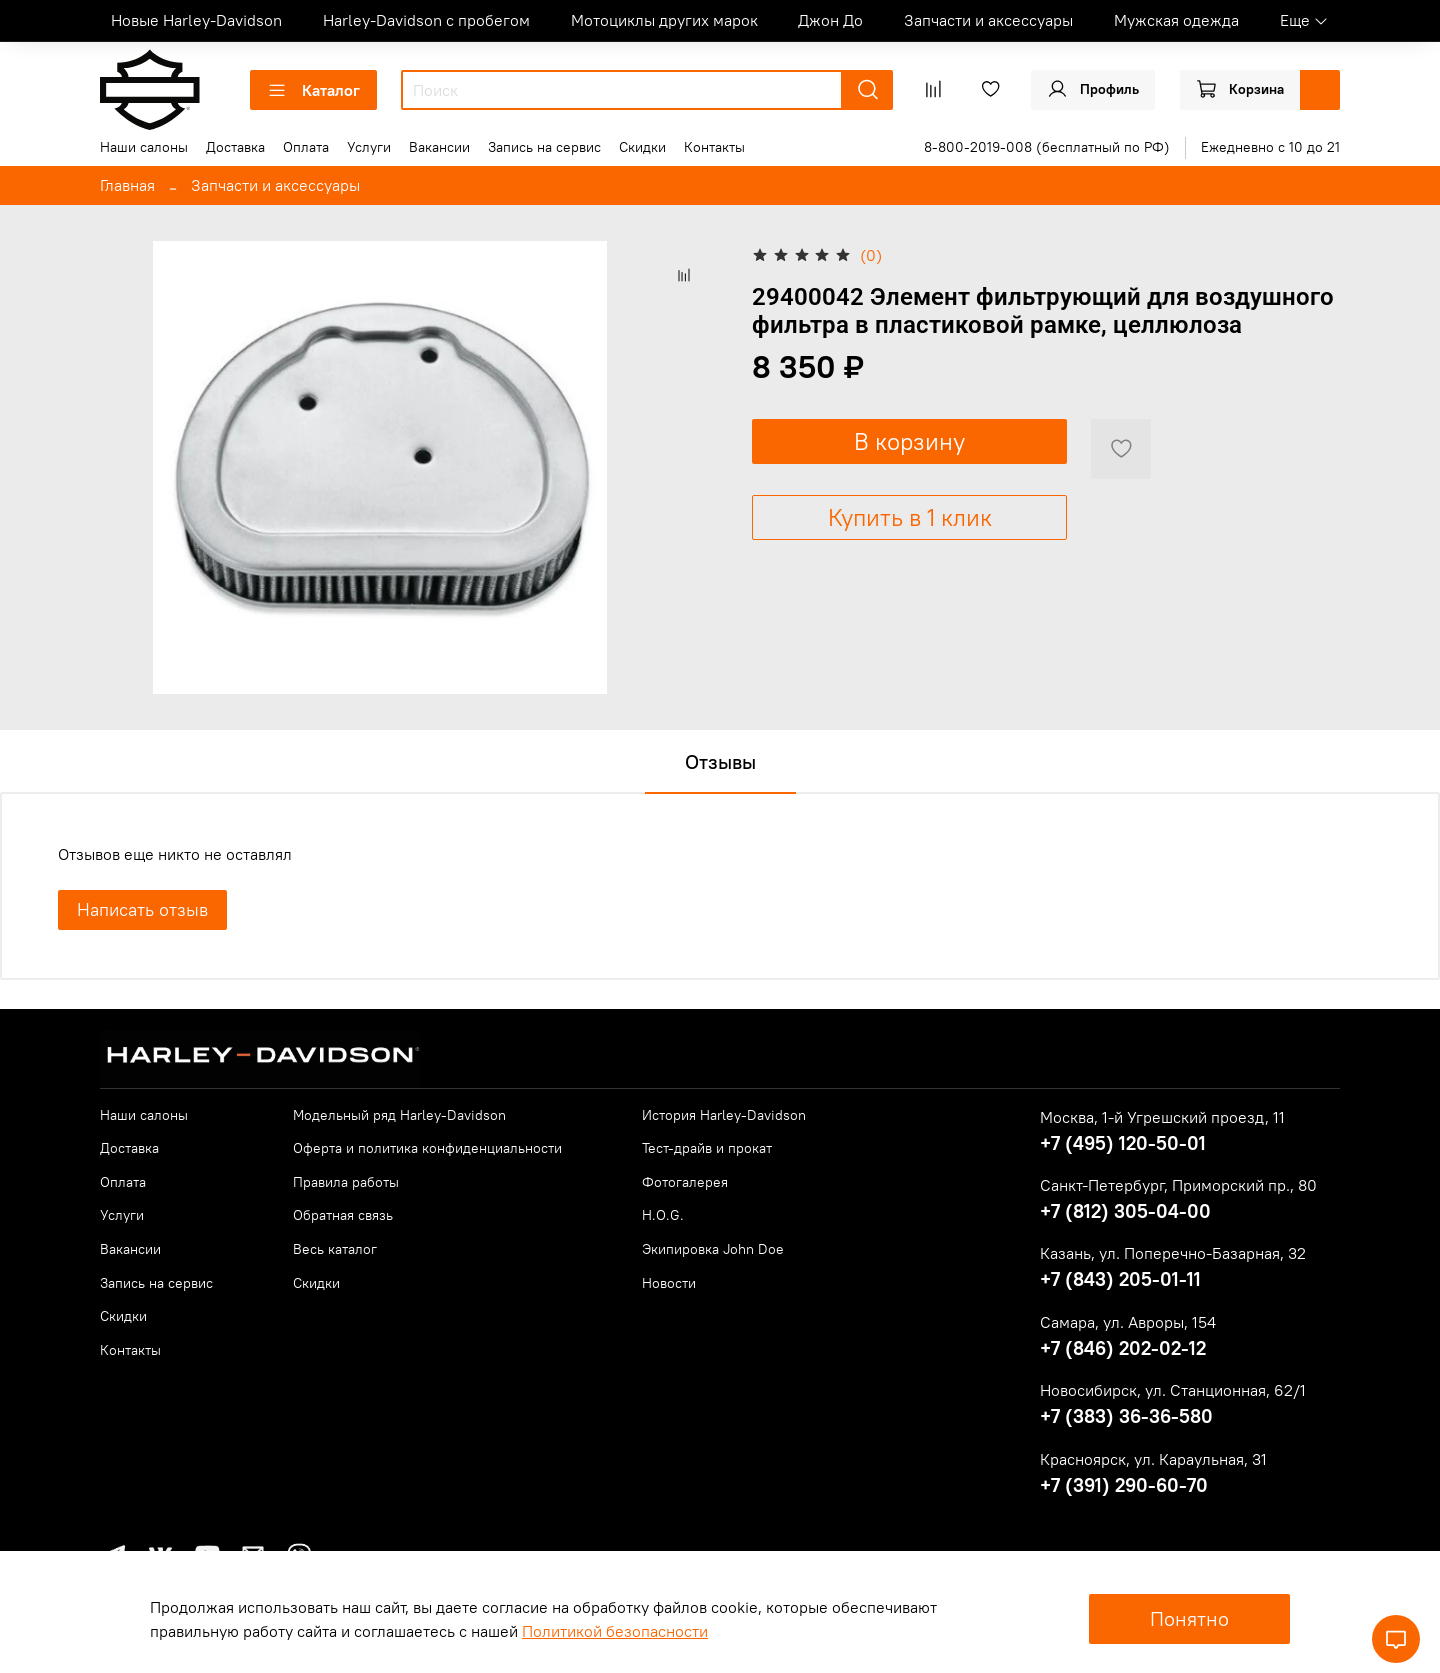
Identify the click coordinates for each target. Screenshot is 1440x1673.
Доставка (235, 147)
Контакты (714, 147)
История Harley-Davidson (724, 1115)
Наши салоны (144, 147)
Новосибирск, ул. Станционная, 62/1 (1173, 1390)
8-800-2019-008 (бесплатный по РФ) (1047, 147)
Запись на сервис (544, 147)
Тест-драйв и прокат (707, 1148)
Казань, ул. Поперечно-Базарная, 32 (1173, 1253)
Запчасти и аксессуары (988, 20)
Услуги (369, 147)
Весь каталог (335, 1249)
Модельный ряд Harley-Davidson (399, 1115)
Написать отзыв (142, 909)
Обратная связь (343, 1215)
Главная (127, 185)
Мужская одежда (1176, 20)
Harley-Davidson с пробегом (426, 20)
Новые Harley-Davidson (196, 20)
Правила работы (346, 1182)
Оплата (306, 147)
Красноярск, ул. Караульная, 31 (1153, 1459)
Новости (669, 1283)
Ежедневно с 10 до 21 (1270, 147)
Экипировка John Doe (713, 1249)
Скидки (642, 147)
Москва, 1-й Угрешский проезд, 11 (1162, 1117)
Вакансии (439, 147)
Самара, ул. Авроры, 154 (1128, 1322)
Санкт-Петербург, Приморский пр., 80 (1178, 1185)
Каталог (313, 90)
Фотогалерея (685, 1182)
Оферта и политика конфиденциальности (427, 1148)
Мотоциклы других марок (664, 20)
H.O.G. (663, 1215)
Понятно (1189, 1618)
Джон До (830, 20)
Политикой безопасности (615, 1631)
